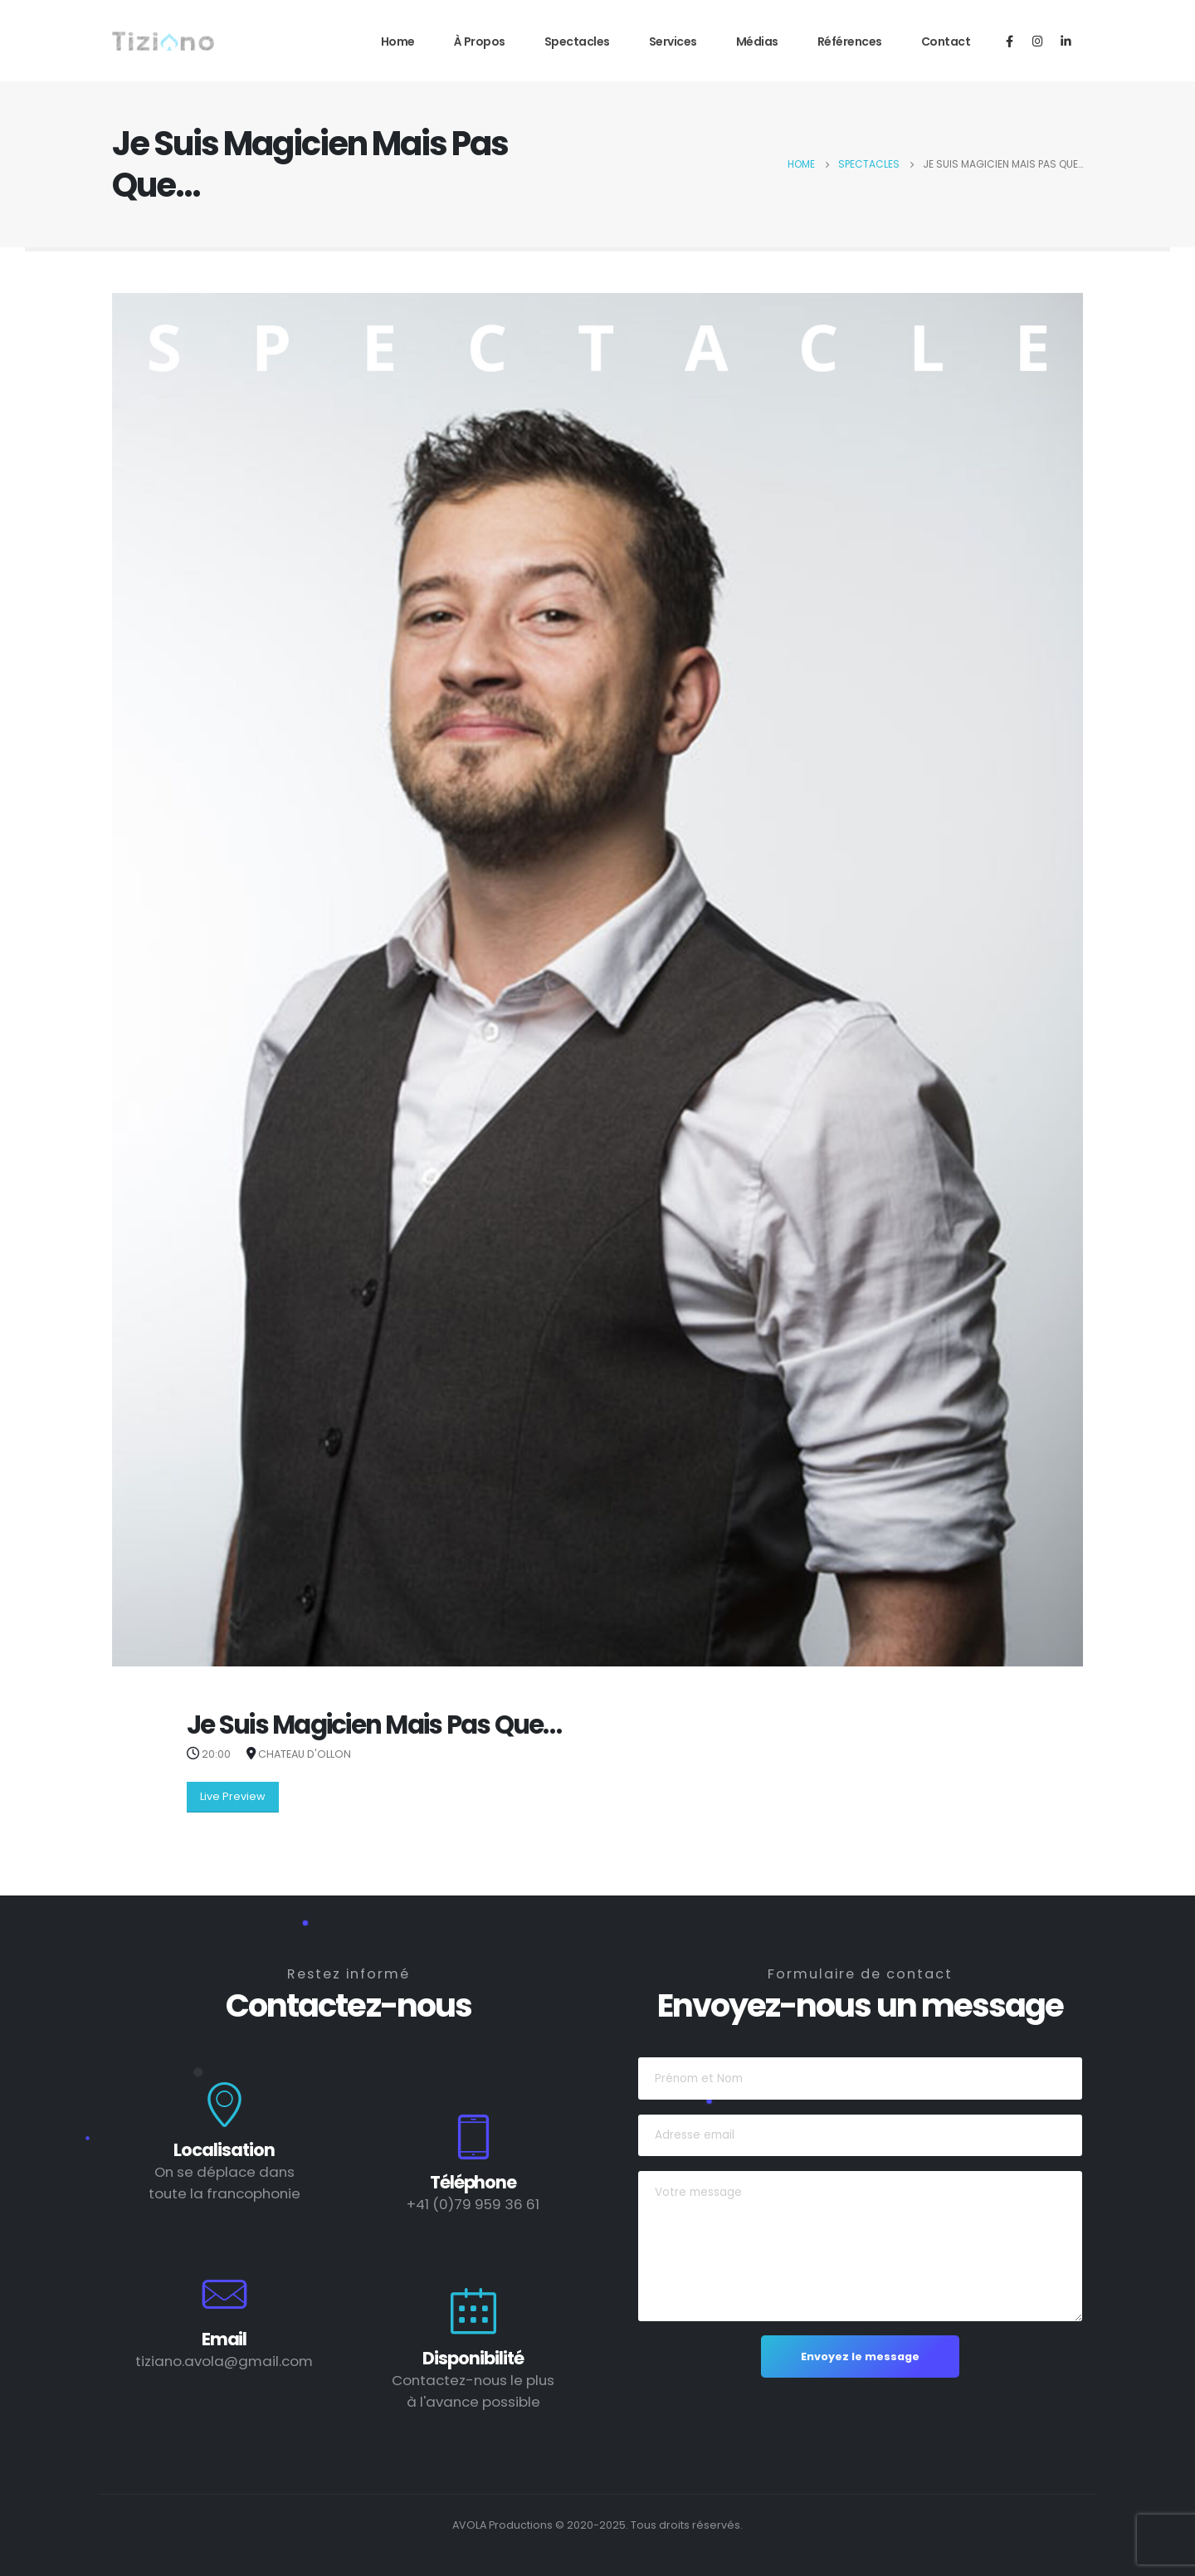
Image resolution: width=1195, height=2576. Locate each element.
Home (398, 41)
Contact (946, 41)
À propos (479, 41)
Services (673, 41)
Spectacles (577, 41)
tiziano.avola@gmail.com (224, 2361)
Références (849, 41)
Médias (757, 41)
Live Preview (233, 1796)
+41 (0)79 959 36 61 (473, 2204)
